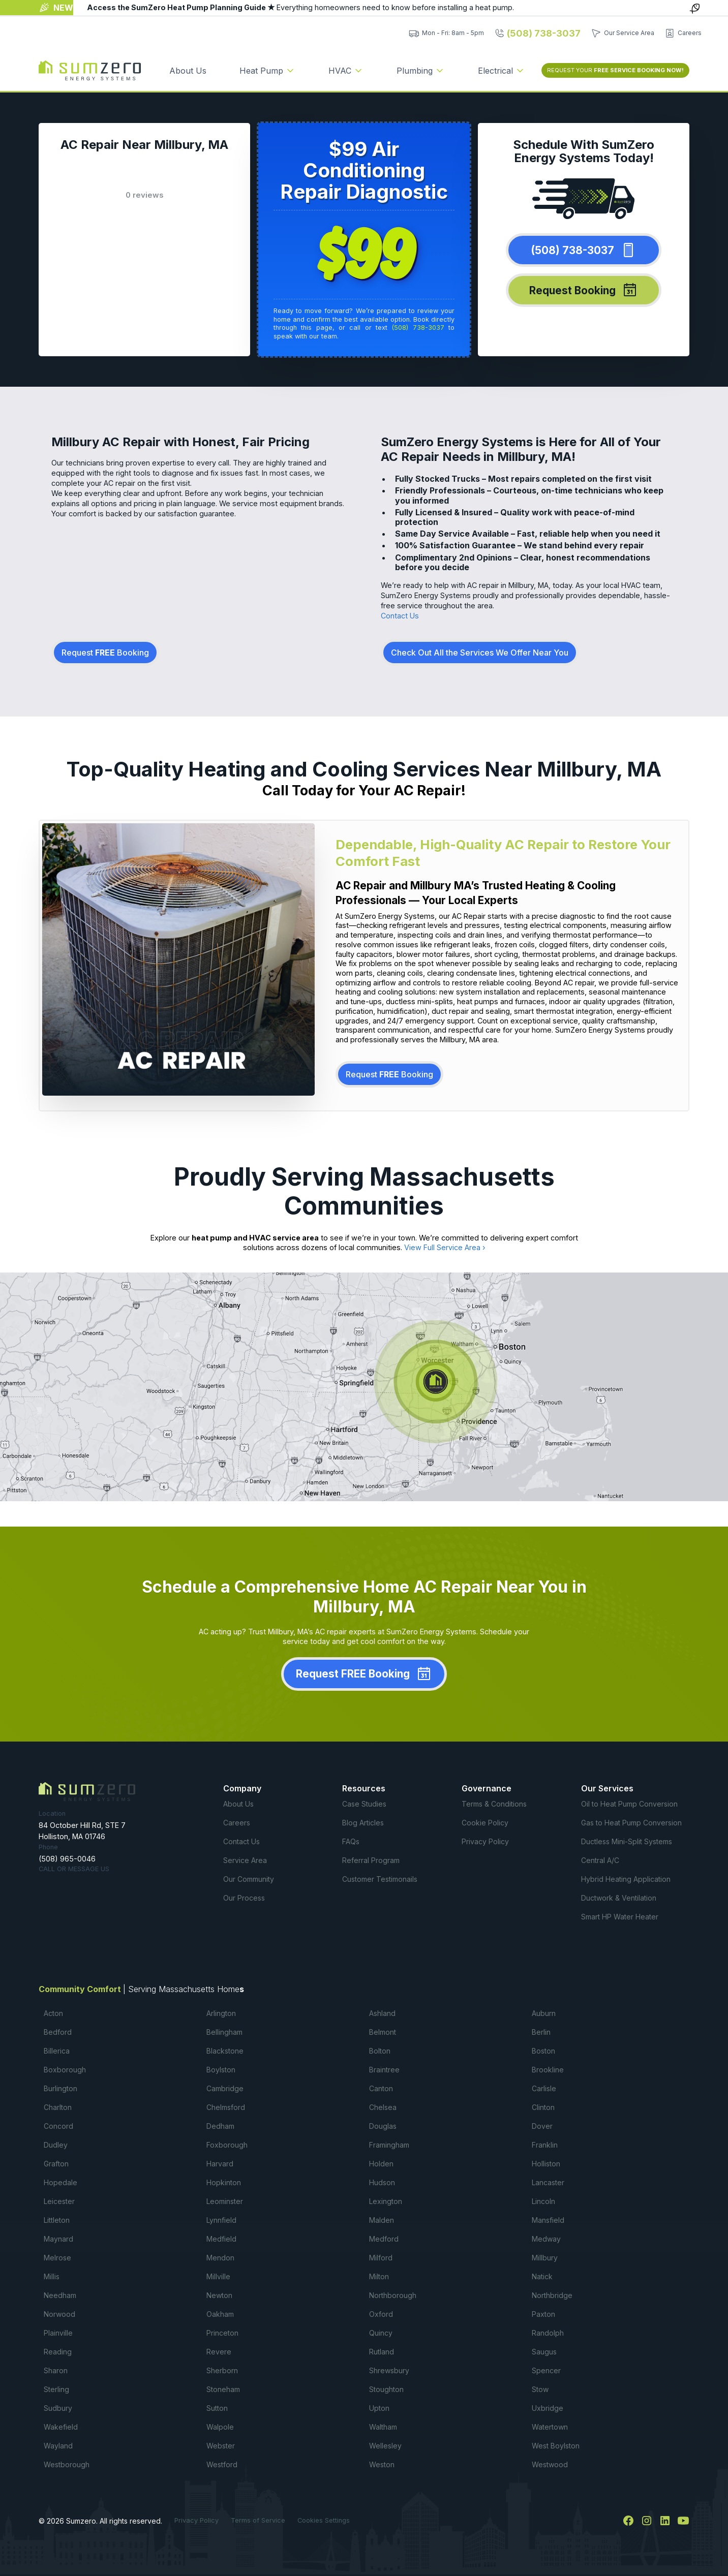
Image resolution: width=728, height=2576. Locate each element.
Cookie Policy (485, 1822)
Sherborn (222, 2370)
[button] (267, 70)
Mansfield (548, 2220)
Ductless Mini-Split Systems (626, 1841)
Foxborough (227, 2144)
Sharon (56, 2370)
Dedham (220, 2126)
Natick (542, 2276)
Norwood (59, 2314)
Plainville (58, 2333)
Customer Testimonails (379, 1879)
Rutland (381, 2351)
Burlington (60, 2088)
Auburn (544, 2013)
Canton (381, 2088)
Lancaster (548, 2182)
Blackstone (225, 2050)
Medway (546, 2238)
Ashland (382, 2013)
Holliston (546, 2163)
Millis (51, 2276)
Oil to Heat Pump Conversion (629, 1803)
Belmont (382, 2032)
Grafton (56, 2163)
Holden (381, 2163)
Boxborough (65, 2069)
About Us (187, 71)
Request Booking (105, 652)
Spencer (546, 2370)
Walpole (220, 2427)
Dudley (56, 2144)
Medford (384, 2238)
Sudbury (58, 2408)
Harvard (219, 2163)
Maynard (58, 2238)
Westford (221, 2464)
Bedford (58, 2032)
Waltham (383, 2427)
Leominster (224, 2201)
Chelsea (383, 2107)
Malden (381, 2220)
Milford (380, 2257)
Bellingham (224, 2032)
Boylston (220, 2069)
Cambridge (225, 2088)
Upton (379, 2408)
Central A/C (600, 1860)
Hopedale (60, 2182)
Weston (382, 2464)
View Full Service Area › (445, 1247)
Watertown (550, 2427)
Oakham (220, 2314)
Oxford (381, 2314)
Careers (236, 1822)
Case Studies (364, 1803)
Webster (220, 2445)
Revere (218, 2351)
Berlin (541, 2032)
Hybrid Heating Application (626, 1879)
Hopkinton (223, 2182)
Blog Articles (363, 1822)
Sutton (217, 2408)
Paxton (543, 2314)
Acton (53, 2013)
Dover (542, 2126)
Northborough (392, 2295)
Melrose (57, 2257)
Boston (543, 2050)
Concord (58, 2126)
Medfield (221, 2238)
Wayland (58, 2445)
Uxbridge (547, 2408)
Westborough (66, 2464)
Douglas (383, 2126)
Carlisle (544, 2088)
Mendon (220, 2257)
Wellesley (385, 2445)
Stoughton (386, 2389)
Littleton (57, 2220)
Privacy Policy (485, 1841)
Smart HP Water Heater (619, 1916)
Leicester (59, 2201)
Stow (540, 2389)
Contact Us (400, 615)
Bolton (379, 2050)
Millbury (545, 2257)
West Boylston (556, 2445)
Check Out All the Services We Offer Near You (479, 652)
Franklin (545, 2144)
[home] (90, 70)
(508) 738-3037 (417, 327)
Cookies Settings (323, 2520)
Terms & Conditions (494, 1803)
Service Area (245, 1860)
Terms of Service (258, 2520)
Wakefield (61, 2427)
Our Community (248, 1879)
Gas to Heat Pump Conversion (631, 1822)
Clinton (543, 2107)
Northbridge (552, 2295)
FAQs (350, 1841)
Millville (218, 2276)
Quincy (380, 2333)
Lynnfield (221, 2220)
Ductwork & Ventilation (618, 1898)
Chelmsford (225, 2107)
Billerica (57, 2050)
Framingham (389, 2144)
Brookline (548, 2069)
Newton (219, 2295)
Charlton (58, 2107)
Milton (379, 2276)
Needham (60, 2295)
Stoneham (223, 2389)
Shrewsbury (389, 2370)
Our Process (244, 1898)
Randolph (548, 2333)
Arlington (221, 2013)
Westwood (550, 2464)
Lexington (385, 2201)
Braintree (384, 2069)
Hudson (382, 2182)
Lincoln (543, 2201)
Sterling (56, 2389)
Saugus (544, 2351)
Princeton (222, 2333)
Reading (58, 2351)
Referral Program (371, 1860)
